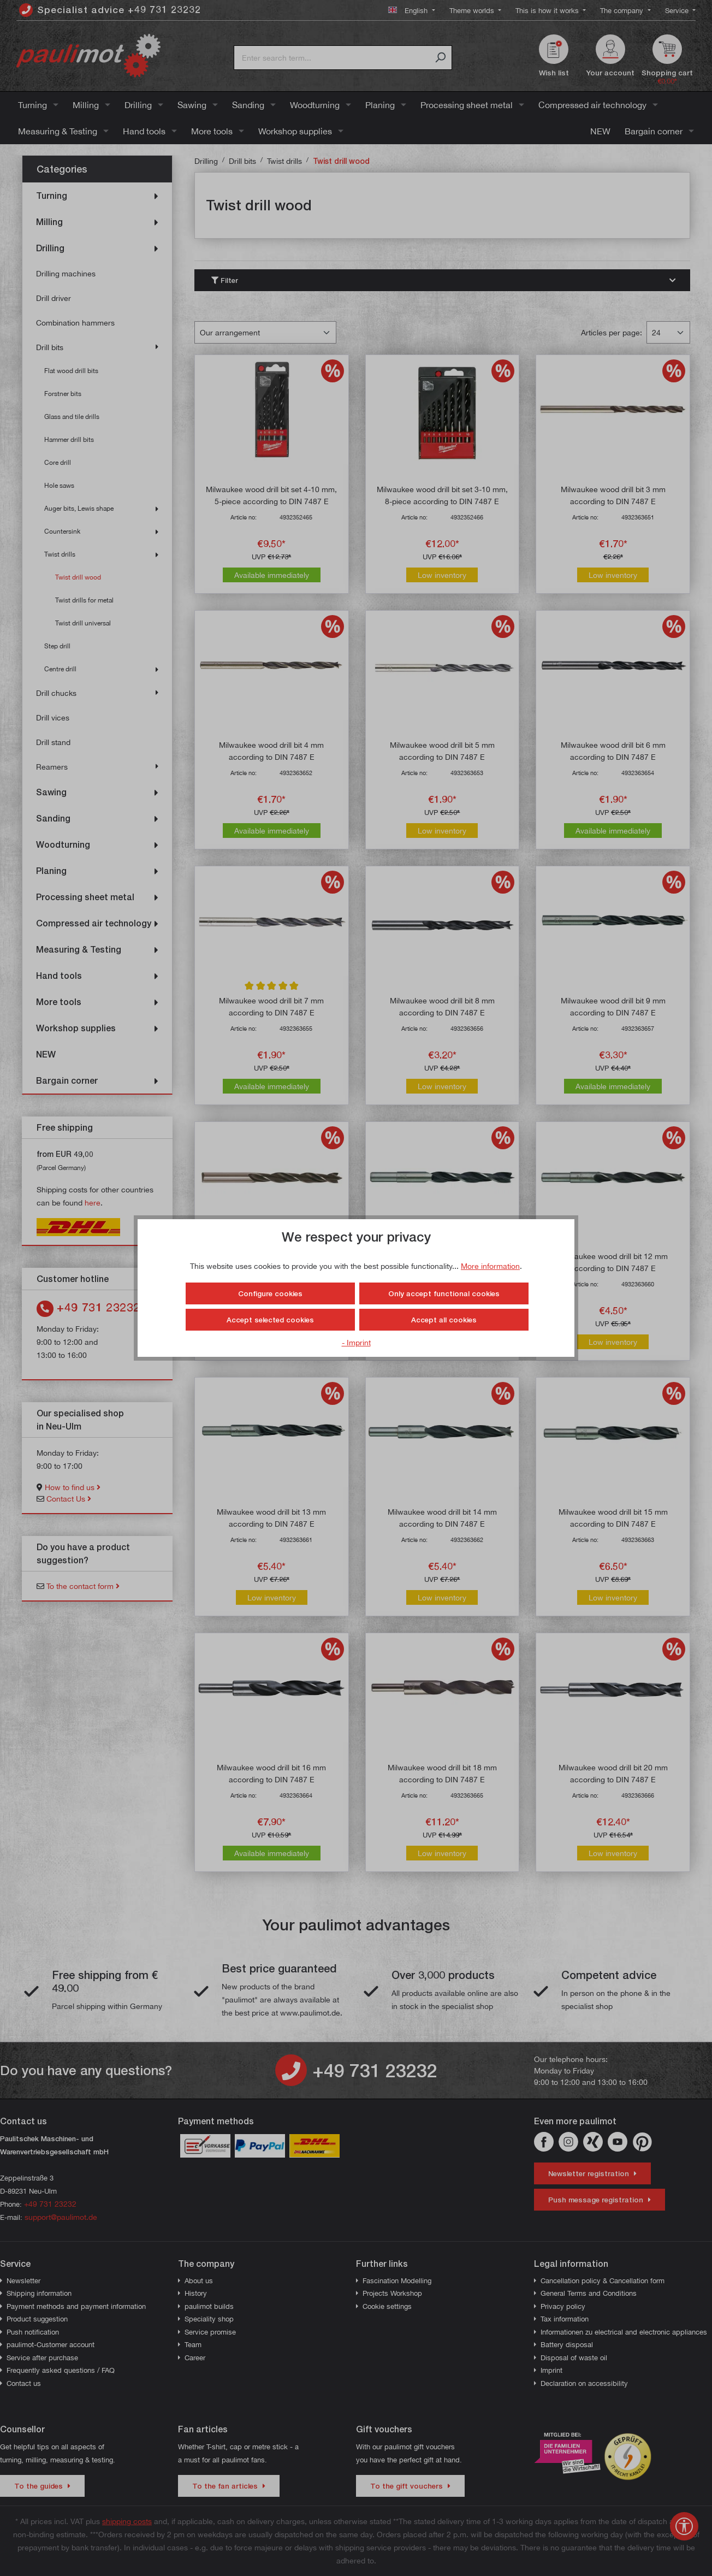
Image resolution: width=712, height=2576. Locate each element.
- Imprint (356, 1342)
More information (490, 1266)
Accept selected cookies (270, 1319)
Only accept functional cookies (444, 1293)
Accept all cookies (444, 1319)
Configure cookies (270, 1293)
